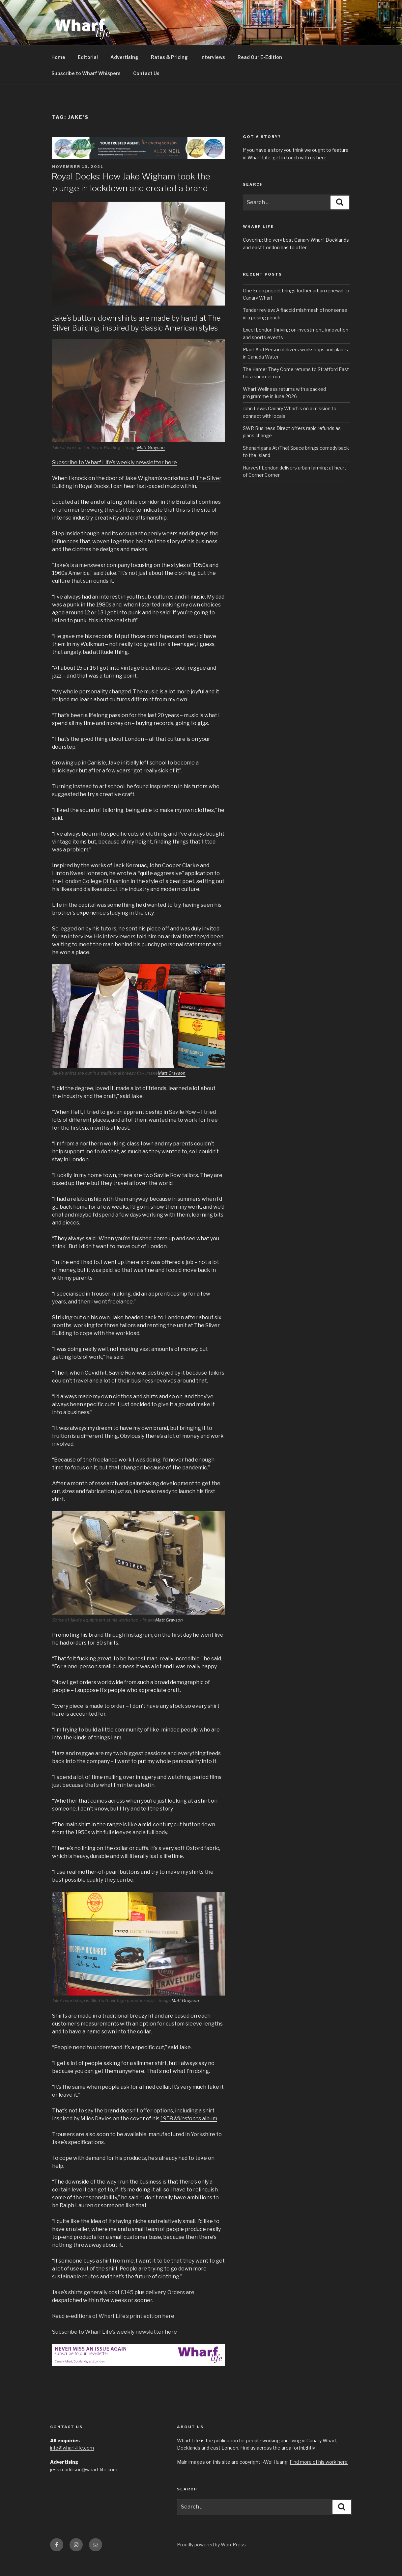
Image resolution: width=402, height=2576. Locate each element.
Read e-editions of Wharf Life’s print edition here (113, 2331)
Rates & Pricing (169, 72)
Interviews (212, 72)
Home (58, 72)
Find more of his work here (319, 2477)
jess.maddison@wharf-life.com (83, 2484)
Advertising (124, 72)
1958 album (188, 2134)
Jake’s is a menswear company (92, 580)
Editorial (88, 72)
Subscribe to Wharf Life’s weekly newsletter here (114, 477)
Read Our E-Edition (260, 72)
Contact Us (146, 88)
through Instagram (128, 1650)
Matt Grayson (151, 462)
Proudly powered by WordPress (211, 2560)
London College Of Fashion (95, 896)
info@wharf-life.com (72, 2463)
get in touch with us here (300, 172)
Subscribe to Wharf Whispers (86, 88)
